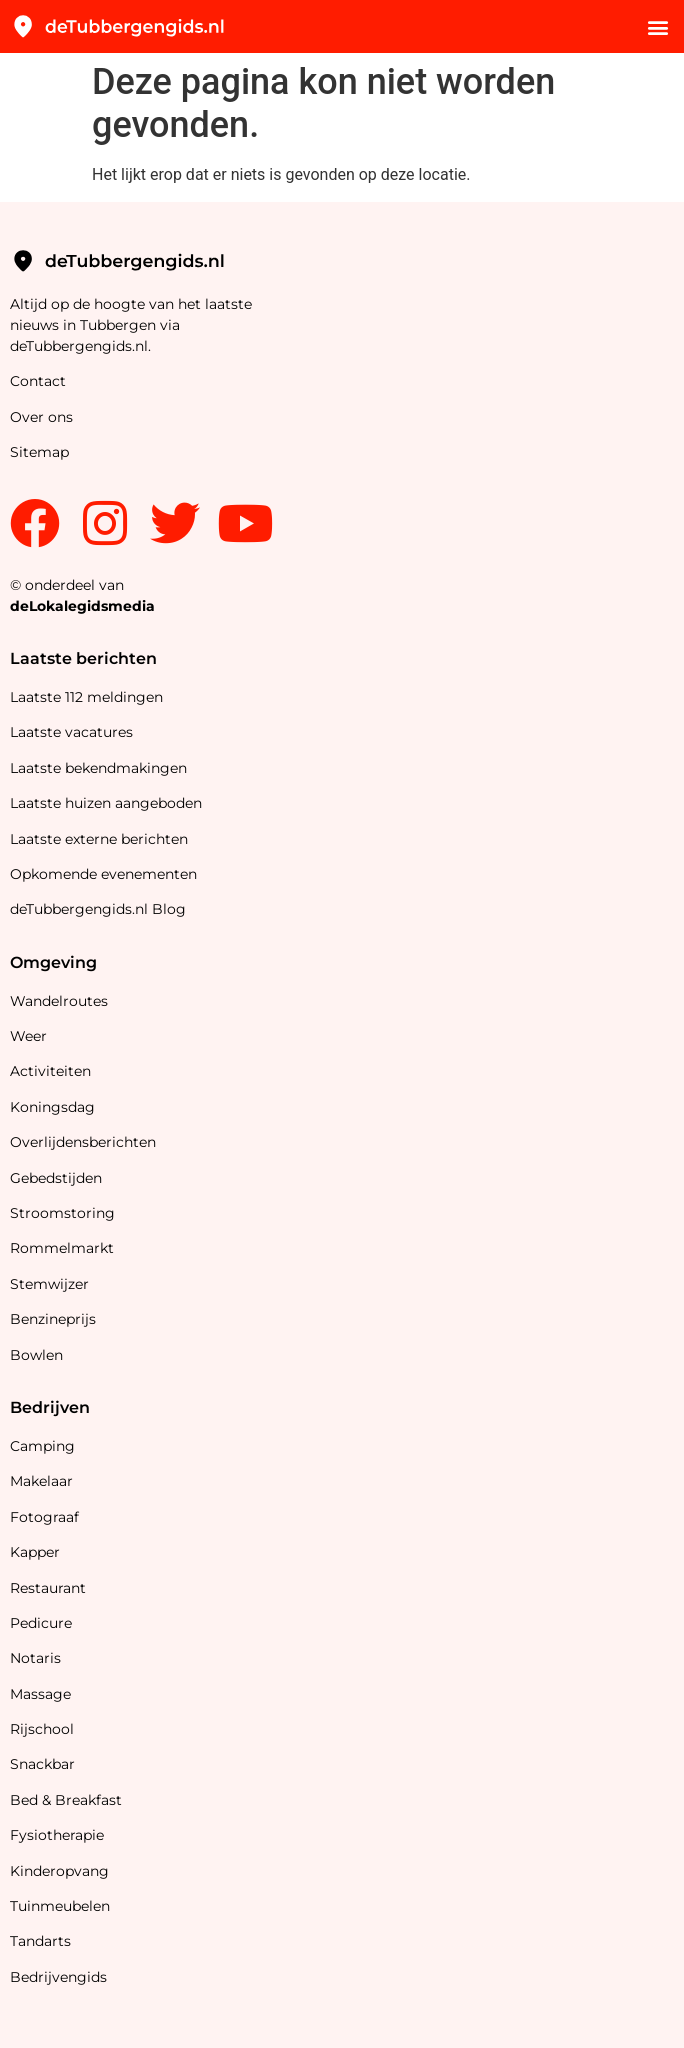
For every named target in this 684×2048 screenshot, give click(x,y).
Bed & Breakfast (66, 1800)
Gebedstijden (56, 1178)
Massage (40, 1694)
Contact (38, 381)
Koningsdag (52, 1107)
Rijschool (42, 1729)
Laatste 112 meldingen (86, 697)
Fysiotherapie (57, 1835)
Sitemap (41, 452)
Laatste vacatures (71, 732)
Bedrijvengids (58, 1977)
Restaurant (48, 1588)
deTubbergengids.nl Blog (98, 909)
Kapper (37, 1552)
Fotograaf (46, 1517)
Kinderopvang (59, 1871)
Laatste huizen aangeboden (106, 803)
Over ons (41, 417)
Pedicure (41, 1623)
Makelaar (41, 1481)
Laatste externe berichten (99, 839)
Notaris (35, 1658)
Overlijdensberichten (85, 1142)
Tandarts (40, 1941)
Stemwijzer (49, 1284)
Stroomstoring (62, 1213)
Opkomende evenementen (103, 874)
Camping (44, 1446)
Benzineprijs (53, 1319)
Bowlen (36, 1355)
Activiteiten (50, 1071)
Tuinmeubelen (60, 1906)
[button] (657, 26)
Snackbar (42, 1764)
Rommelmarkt (64, 1248)
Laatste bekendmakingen (98, 768)
